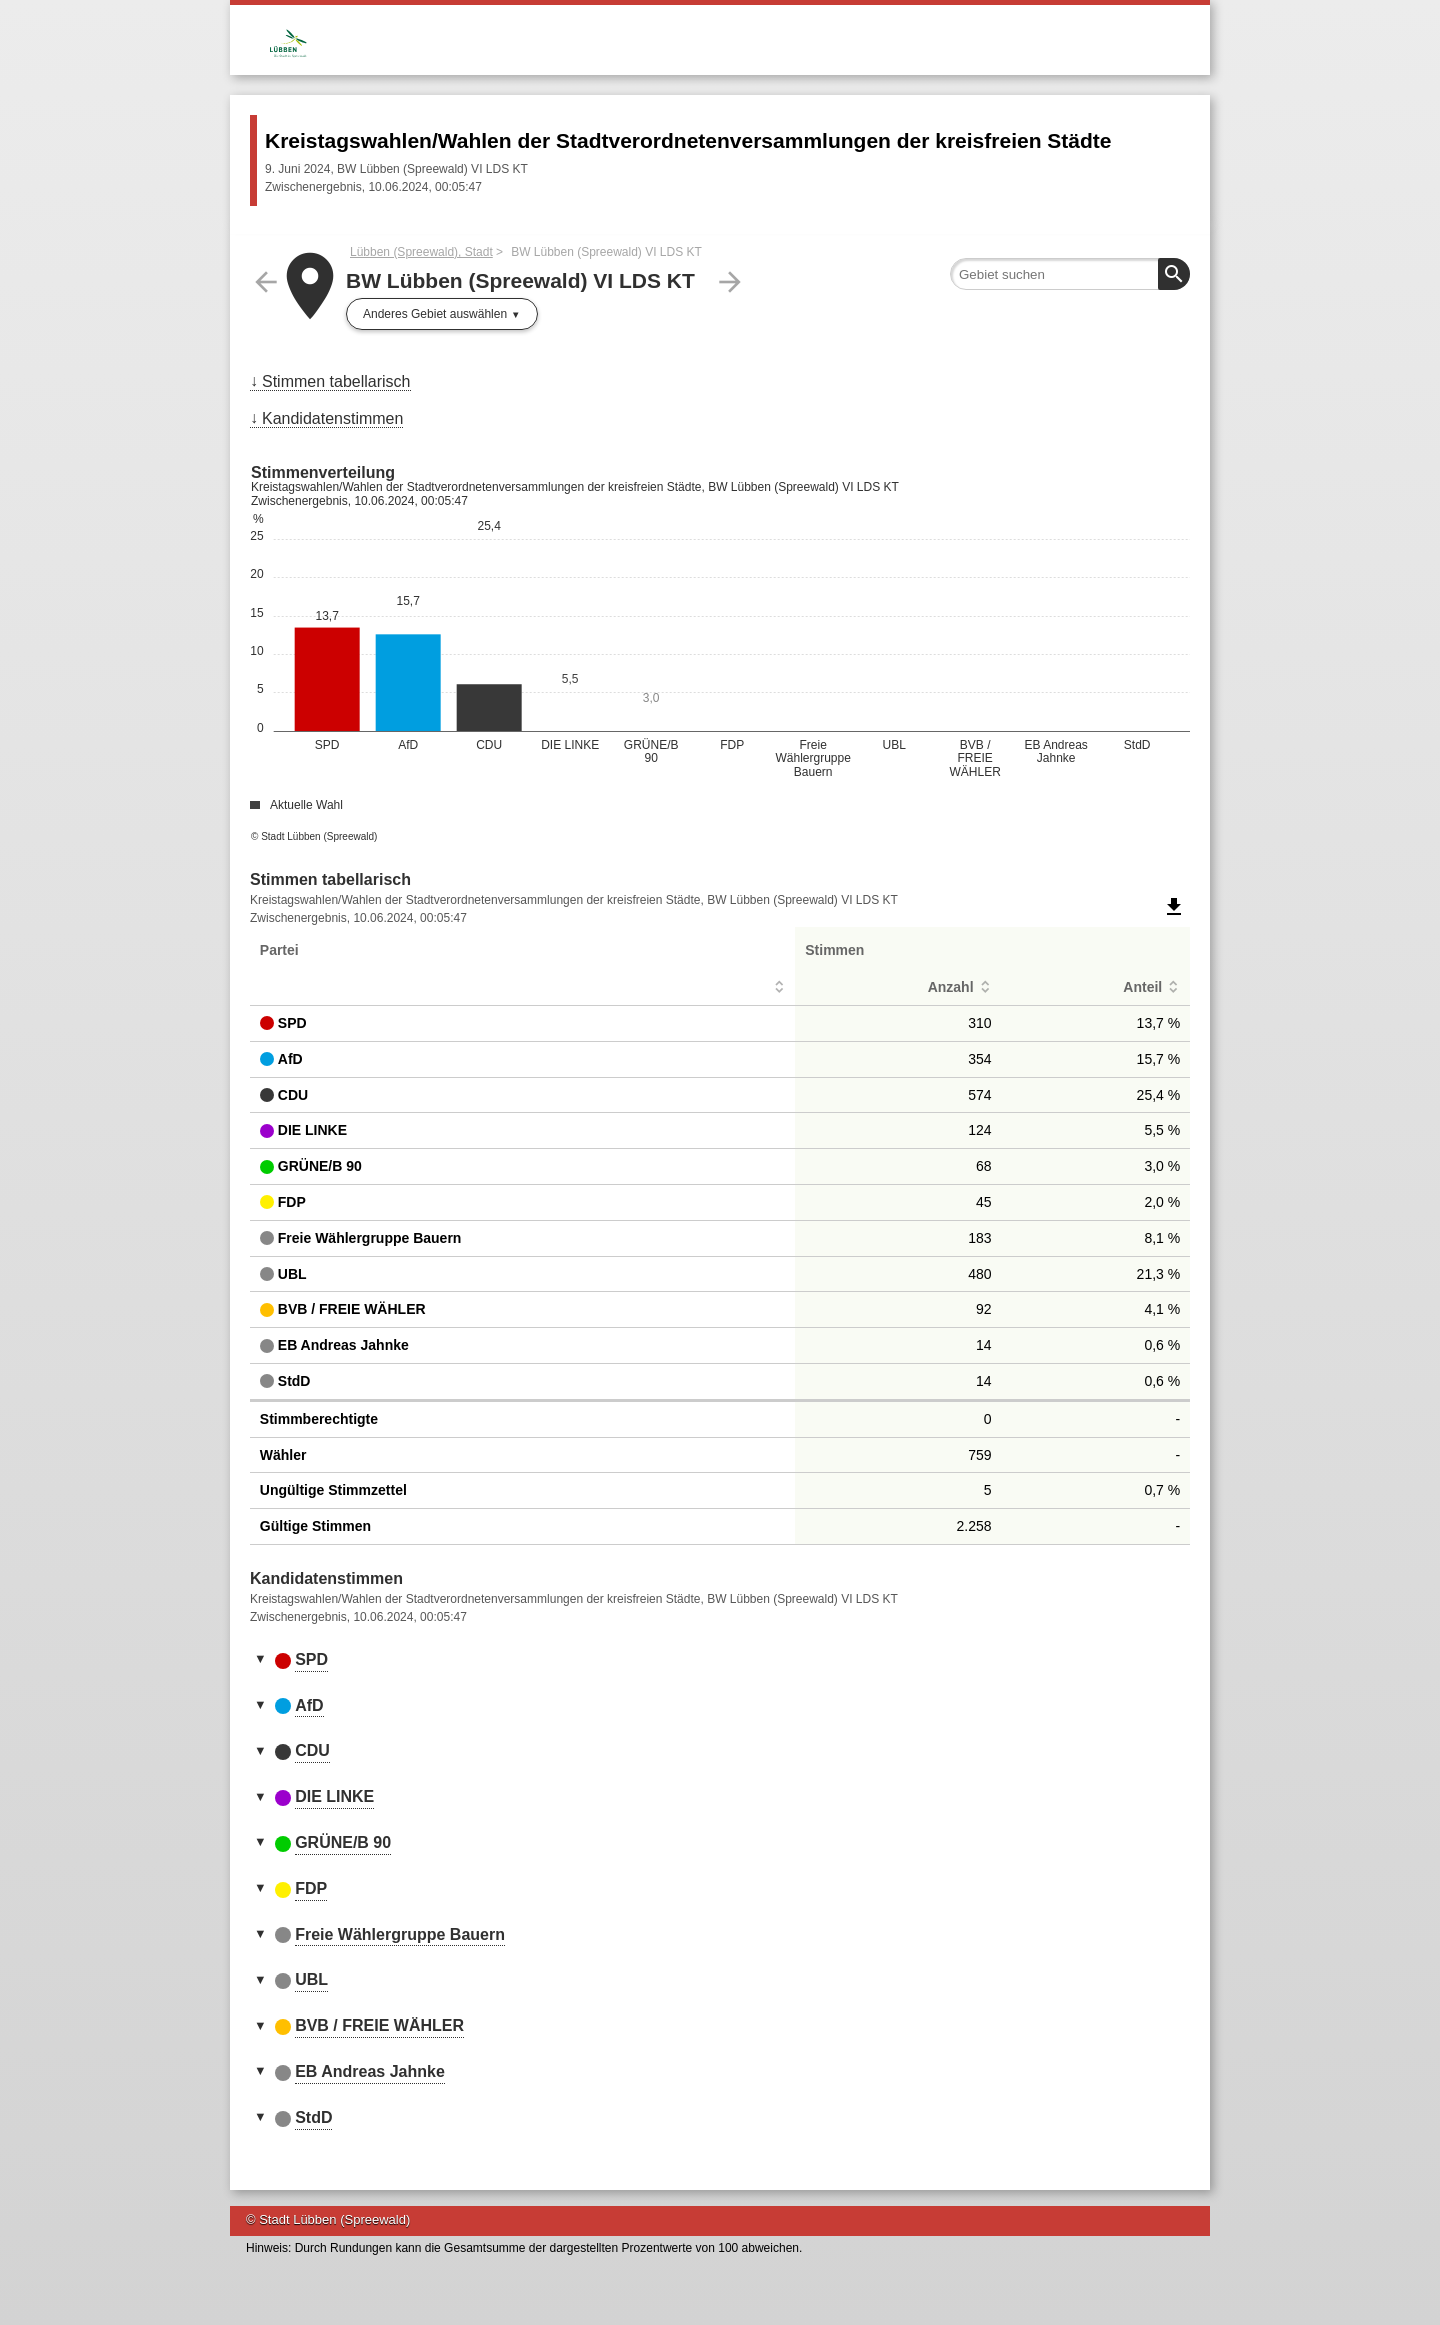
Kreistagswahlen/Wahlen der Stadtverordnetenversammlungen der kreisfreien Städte (688, 140)
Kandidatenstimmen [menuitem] (332, 418)
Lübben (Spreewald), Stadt (421, 252)
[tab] (720, 1661)
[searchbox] (1070, 274)
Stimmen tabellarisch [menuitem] (336, 381)
